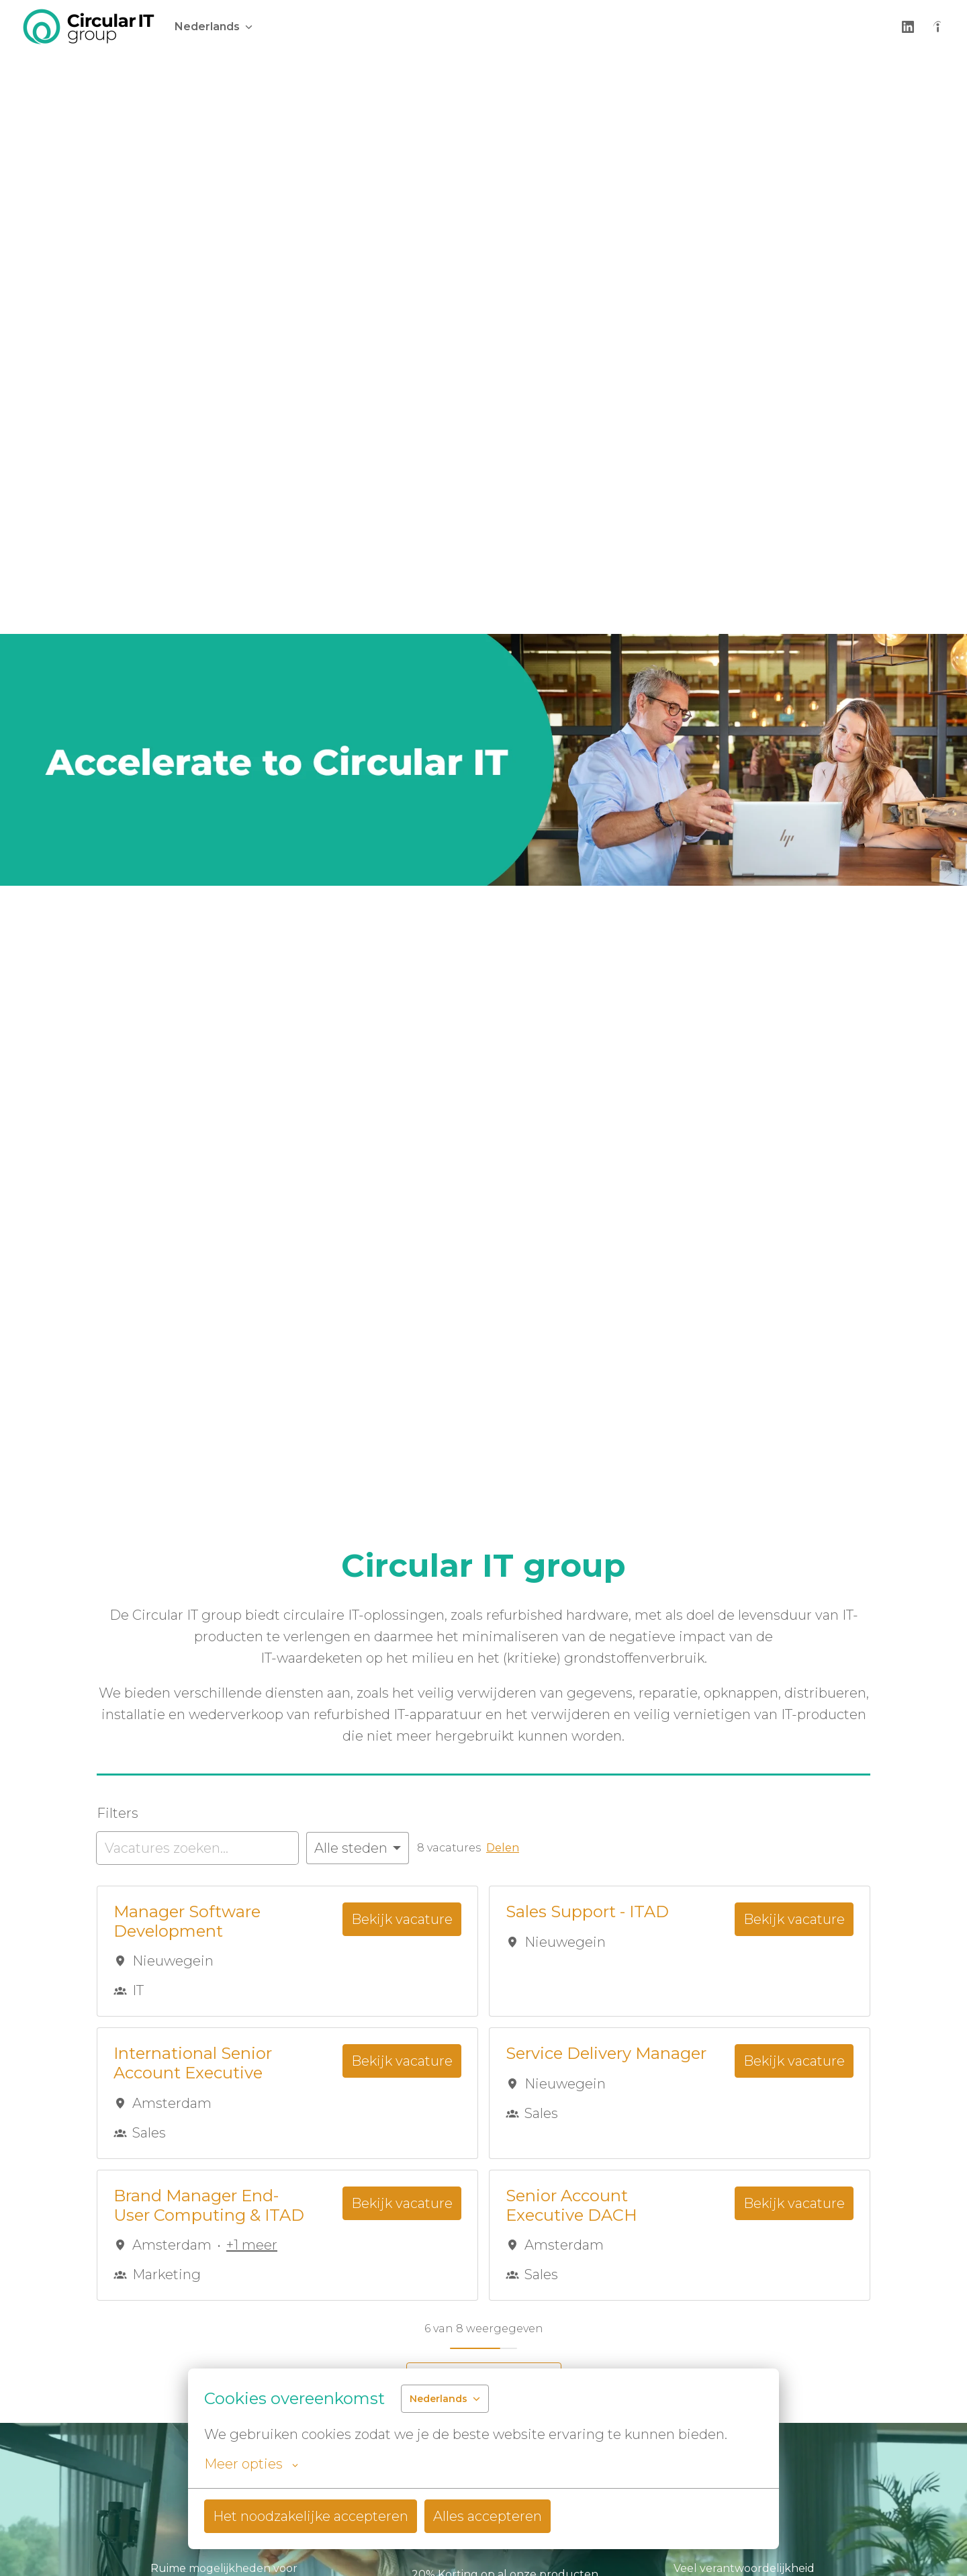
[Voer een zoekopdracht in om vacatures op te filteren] (197, 1848)
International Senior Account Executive (192, 2063)
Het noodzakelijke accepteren (310, 2516)
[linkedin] (907, 26)
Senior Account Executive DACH (571, 2206)
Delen (502, 1847)
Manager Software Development (187, 1921)
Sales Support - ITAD (587, 1911)
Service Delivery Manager (606, 2053)
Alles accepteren (487, 2516)
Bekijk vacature (402, 1919)
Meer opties (251, 2464)
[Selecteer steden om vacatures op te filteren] (357, 1848)
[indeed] (937, 26)
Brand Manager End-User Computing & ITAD (208, 2206)
